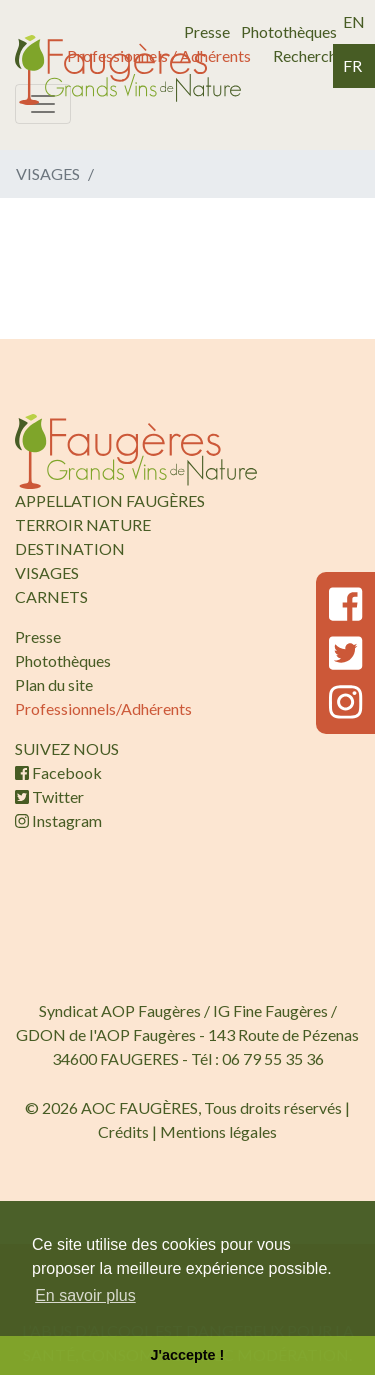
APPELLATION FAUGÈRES (110, 500)
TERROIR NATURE (83, 524)
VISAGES (47, 572)
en (354, 21)
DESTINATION (70, 548)
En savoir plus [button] (85, 1295)
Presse (207, 31)
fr (352, 65)
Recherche (309, 55)
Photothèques (289, 31)
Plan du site (54, 684)
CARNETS (51, 596)
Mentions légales (218, 1131)
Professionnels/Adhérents (103, 708)
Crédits (123, 1131)
